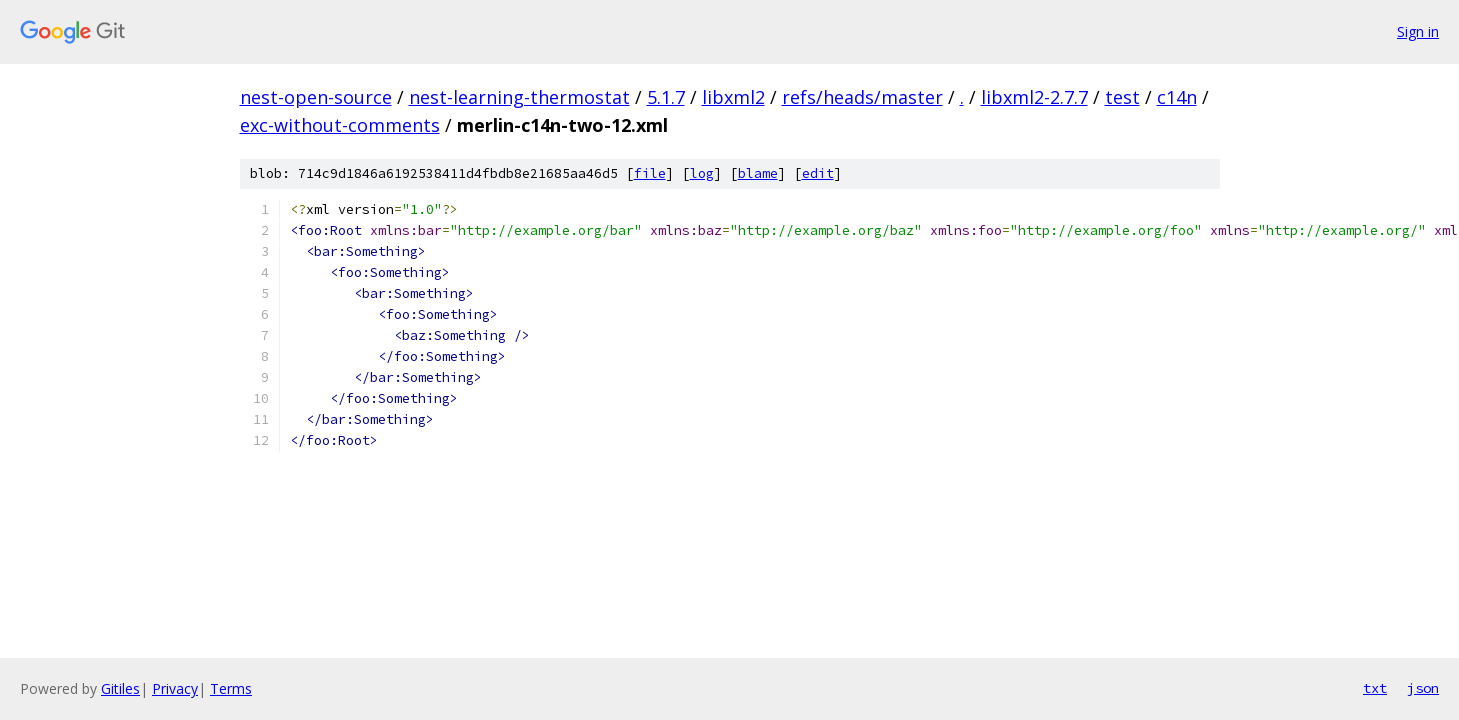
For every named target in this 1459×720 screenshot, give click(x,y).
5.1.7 (666, 97)
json (1423, 688)
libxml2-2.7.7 (1034, 97)
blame (758, 173)
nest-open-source (316, 97)
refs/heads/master (862, 97)
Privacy (175, 688)
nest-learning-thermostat (519, 97)
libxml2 (733, 97)
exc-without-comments (340, 125)
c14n (1177, 97)
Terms (231, 688)
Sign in (1418, 31)
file (650, 173)
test (1122, 97)
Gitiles (120, 688)
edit (818, 173)
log (702, 173)
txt (1375, 688)
